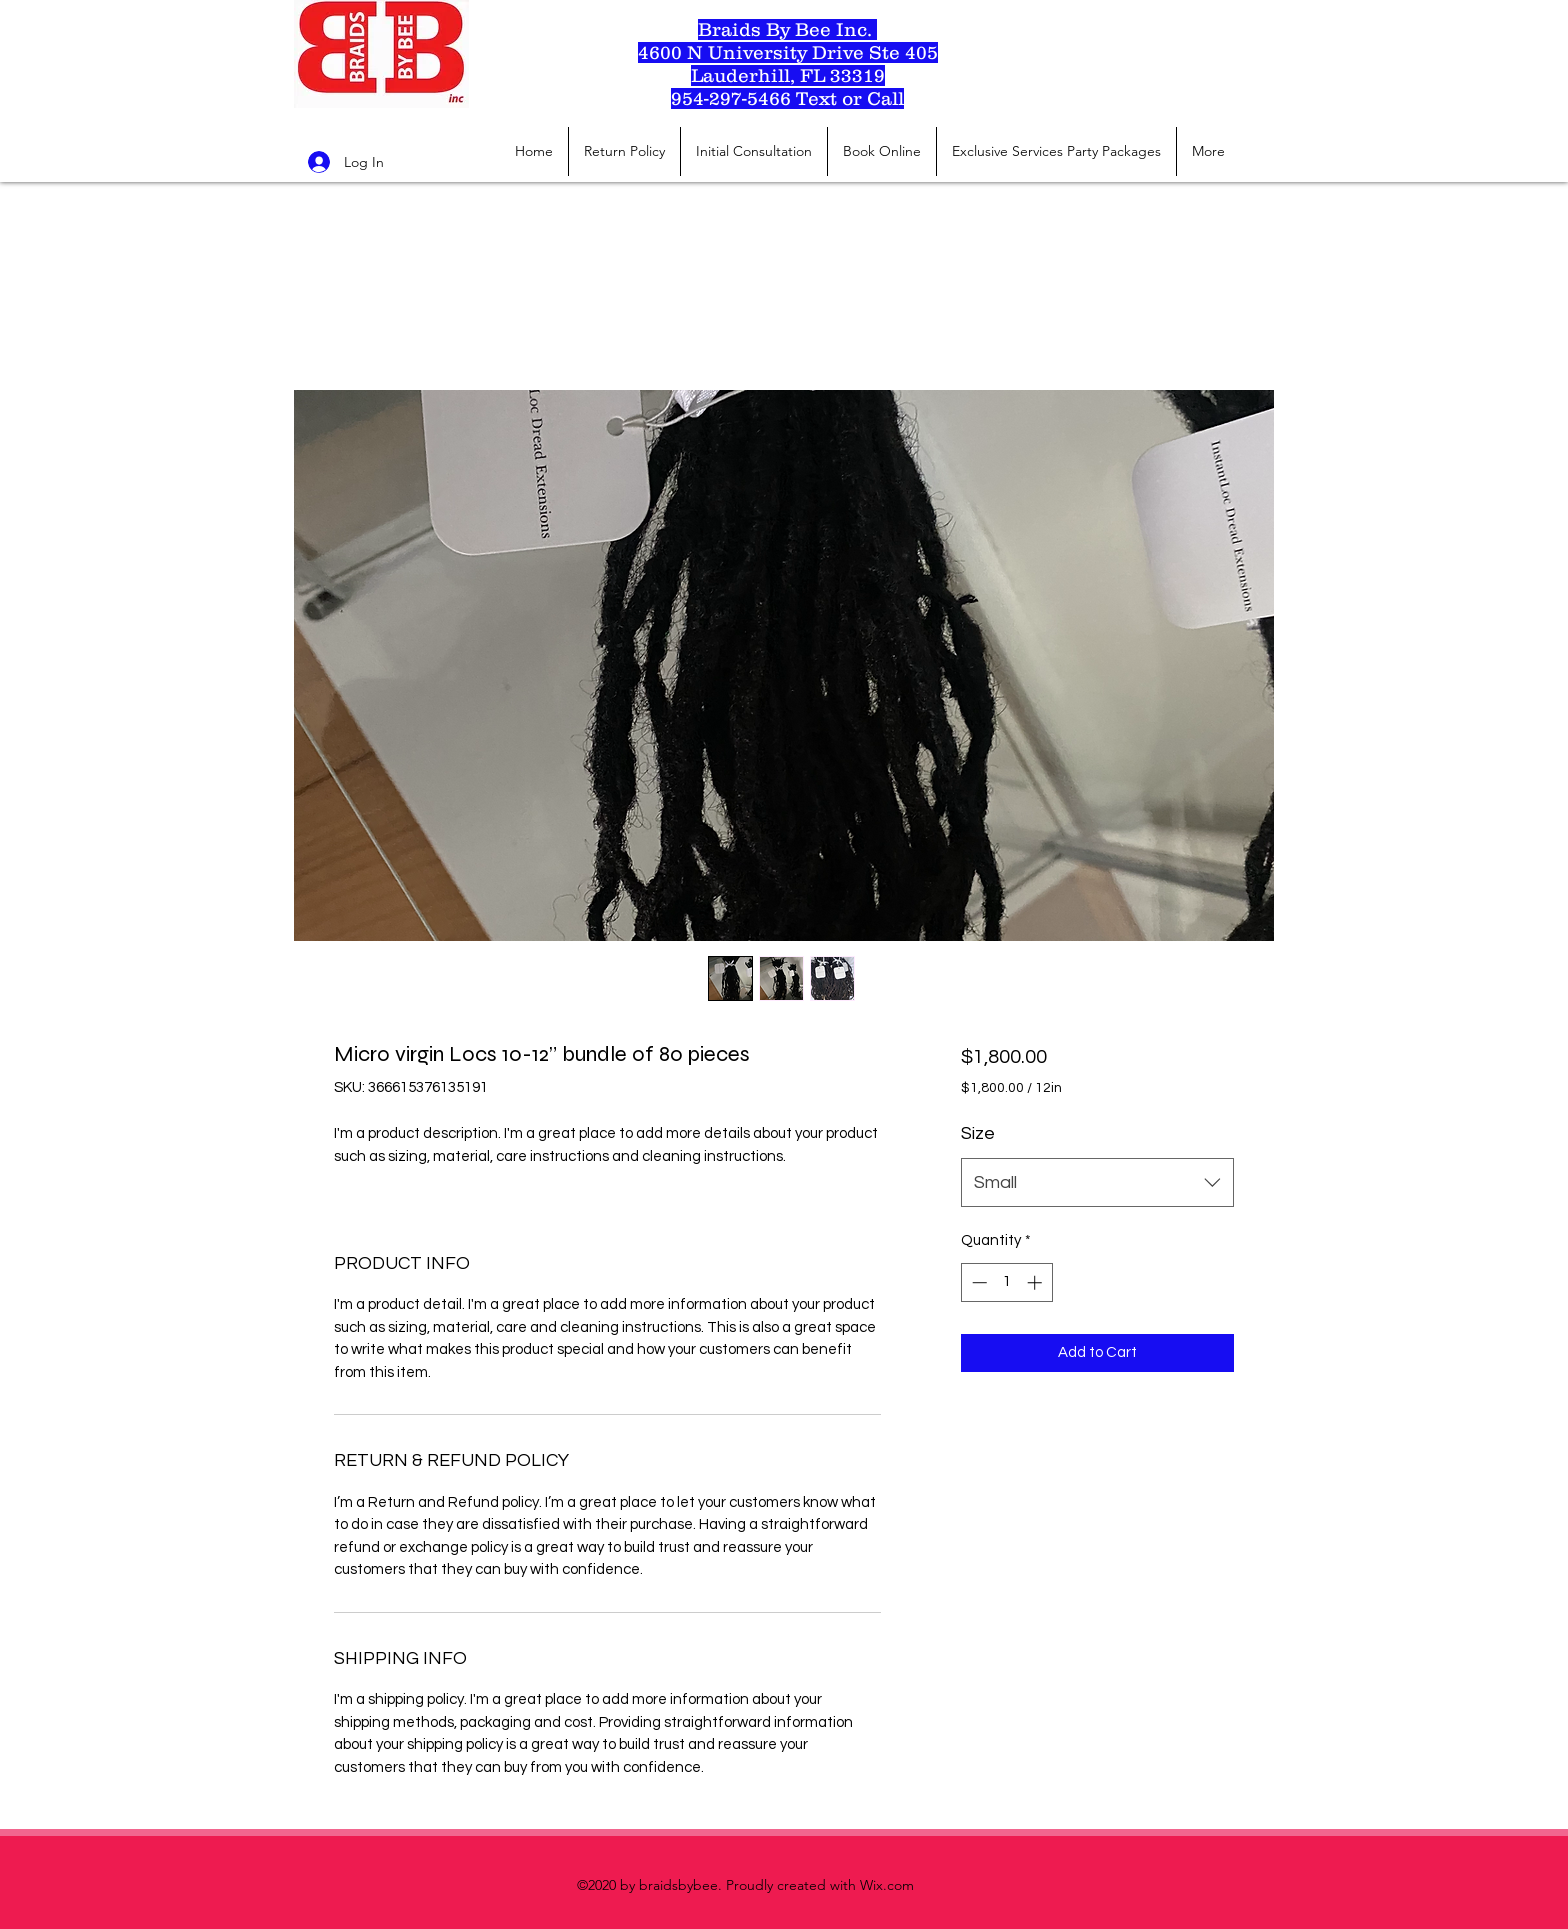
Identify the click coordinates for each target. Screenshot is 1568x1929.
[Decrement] (977, 1282)
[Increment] (1036, 1282)
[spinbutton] (1006, 1282)
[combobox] (1097, 1183)
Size (978, 1133)
